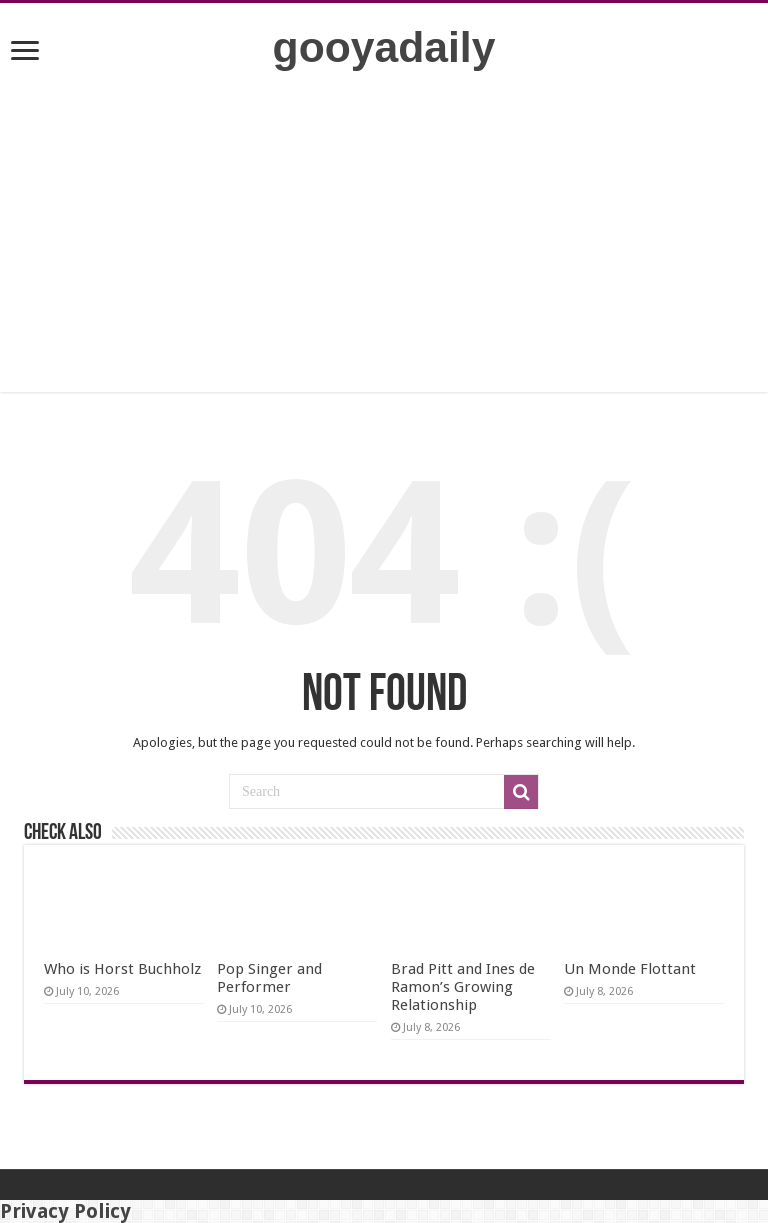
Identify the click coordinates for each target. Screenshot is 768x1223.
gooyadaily (384, 47)
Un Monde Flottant (630, 969)
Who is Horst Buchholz (122, 969)
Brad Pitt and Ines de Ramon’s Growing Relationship (463, 987)
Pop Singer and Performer (269, 978)
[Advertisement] (384, 252)
